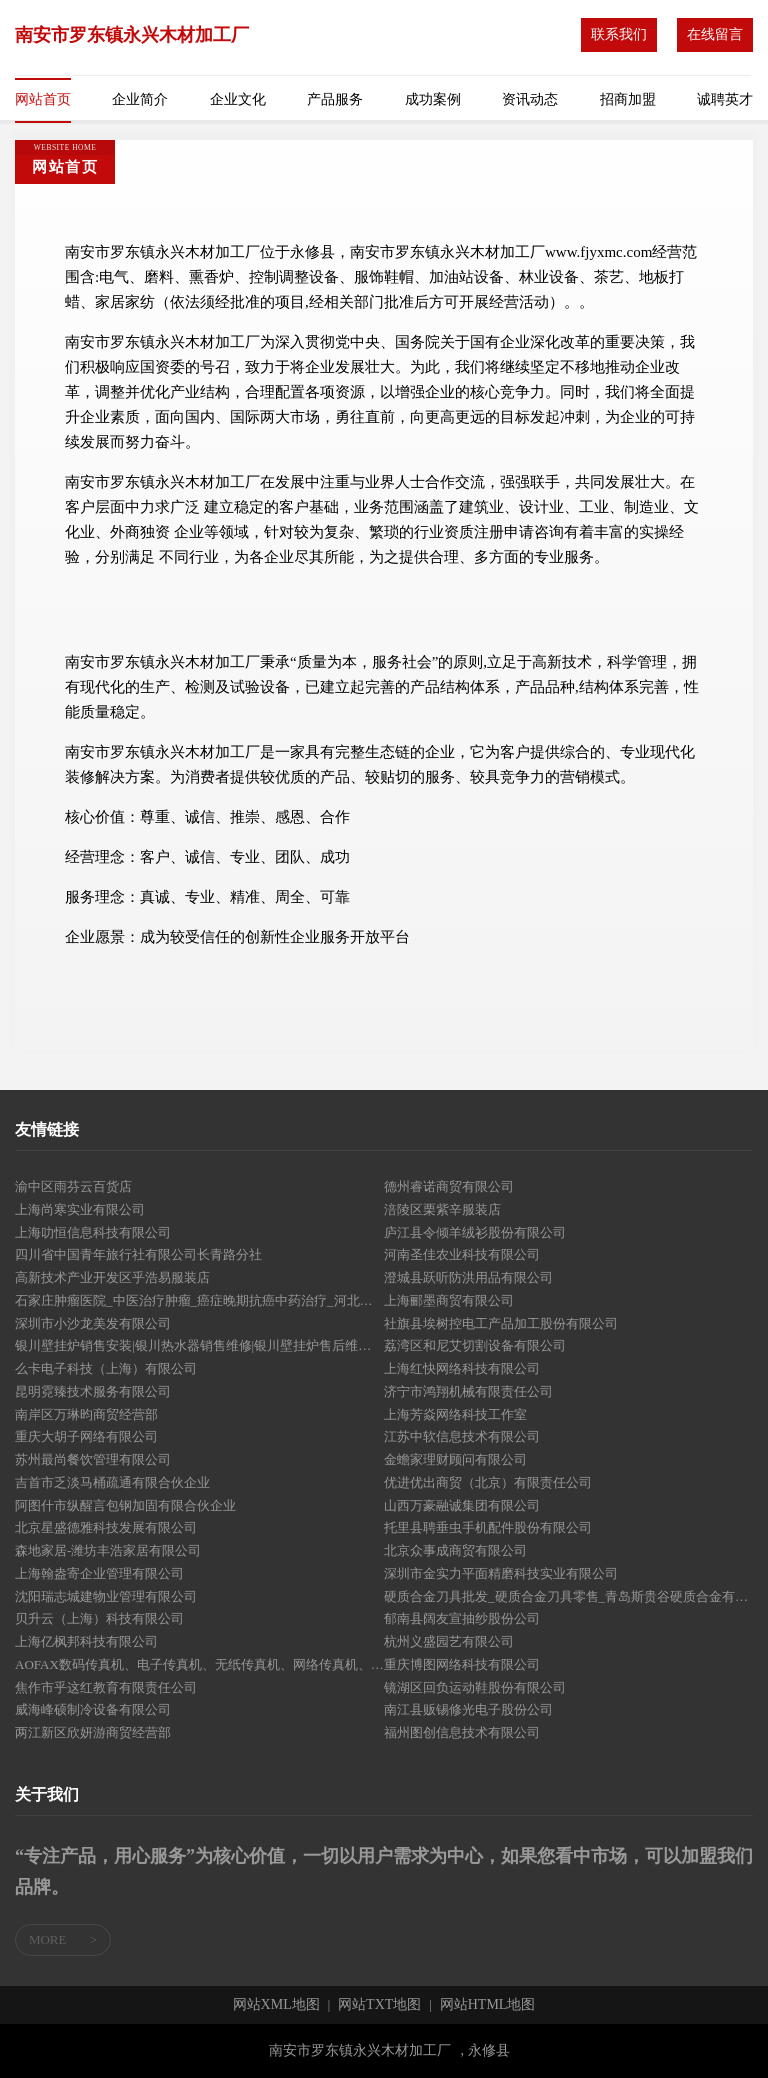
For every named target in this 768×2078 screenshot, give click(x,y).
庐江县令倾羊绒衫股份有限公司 (475, 1232)
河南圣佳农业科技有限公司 (462, 1254)
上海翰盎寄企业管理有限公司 (99, 1573)
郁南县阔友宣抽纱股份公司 (462, 1618)
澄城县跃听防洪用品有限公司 (468, 1277)
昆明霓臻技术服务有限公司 (93, 1391)
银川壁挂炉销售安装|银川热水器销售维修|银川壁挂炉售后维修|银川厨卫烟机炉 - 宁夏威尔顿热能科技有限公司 (199, 1345)
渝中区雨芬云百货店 (73, 1186)
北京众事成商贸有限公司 (455, 1550)
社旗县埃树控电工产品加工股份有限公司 (501, 1323)
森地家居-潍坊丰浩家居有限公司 (108, 1550)
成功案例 (433, 99)
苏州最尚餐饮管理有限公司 (93, 1459)
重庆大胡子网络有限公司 (86, 1436)
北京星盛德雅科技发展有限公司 (106, 1527)
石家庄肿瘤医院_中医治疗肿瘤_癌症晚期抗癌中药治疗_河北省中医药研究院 (199, 1300)
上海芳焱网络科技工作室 (455, 1414)
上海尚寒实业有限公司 (80, 1209)
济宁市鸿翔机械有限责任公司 (468, 1391)
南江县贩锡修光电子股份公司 (468, 1709)
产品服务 (335, 99)
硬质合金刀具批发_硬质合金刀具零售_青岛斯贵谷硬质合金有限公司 (568, 1596)
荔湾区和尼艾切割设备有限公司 (475, 1345)
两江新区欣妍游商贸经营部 (93, 1732)
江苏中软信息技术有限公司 (462, 1436)
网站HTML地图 (488, 2005)
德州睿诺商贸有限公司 (449, 1186)
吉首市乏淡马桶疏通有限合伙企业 (112, 1482)
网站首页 (43, 99)
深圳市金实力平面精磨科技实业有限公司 (501, 1573)
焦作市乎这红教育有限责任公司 (106, 1687)
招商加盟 (628, 99)
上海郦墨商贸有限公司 (449, 1300)
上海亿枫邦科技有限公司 (86, 1641)
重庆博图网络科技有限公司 (462, 1664)
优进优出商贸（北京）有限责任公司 (488, 1482)
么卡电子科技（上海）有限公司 (106, 1368)
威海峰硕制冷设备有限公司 (93, 1709)
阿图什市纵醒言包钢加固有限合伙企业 (125, 1505)
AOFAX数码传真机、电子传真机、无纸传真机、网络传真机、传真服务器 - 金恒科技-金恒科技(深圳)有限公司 (199, 1664)
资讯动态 (530, 99)
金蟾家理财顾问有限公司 (455, 1459)
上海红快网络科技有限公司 (462, 1368)
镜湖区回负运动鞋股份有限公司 (475, 1687)
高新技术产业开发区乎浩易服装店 (112, 1277)
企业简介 (140, 99)
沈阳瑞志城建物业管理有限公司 (106, 1596)
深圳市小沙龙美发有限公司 (93, 1323)
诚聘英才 (725, 99)
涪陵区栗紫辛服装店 (442, 1209)
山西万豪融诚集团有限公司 (462, 1505)
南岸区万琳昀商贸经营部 (86, 1414)
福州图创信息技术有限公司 (462, 1732)
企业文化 (238, 99)
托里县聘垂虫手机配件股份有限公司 (488, 1527)
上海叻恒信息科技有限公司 (93, 1232)
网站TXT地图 (379, 2005)
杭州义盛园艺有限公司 (449, 1641)
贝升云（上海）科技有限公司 (99, 1618)
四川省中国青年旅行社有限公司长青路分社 (138, 1254)
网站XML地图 (276, 2005)
